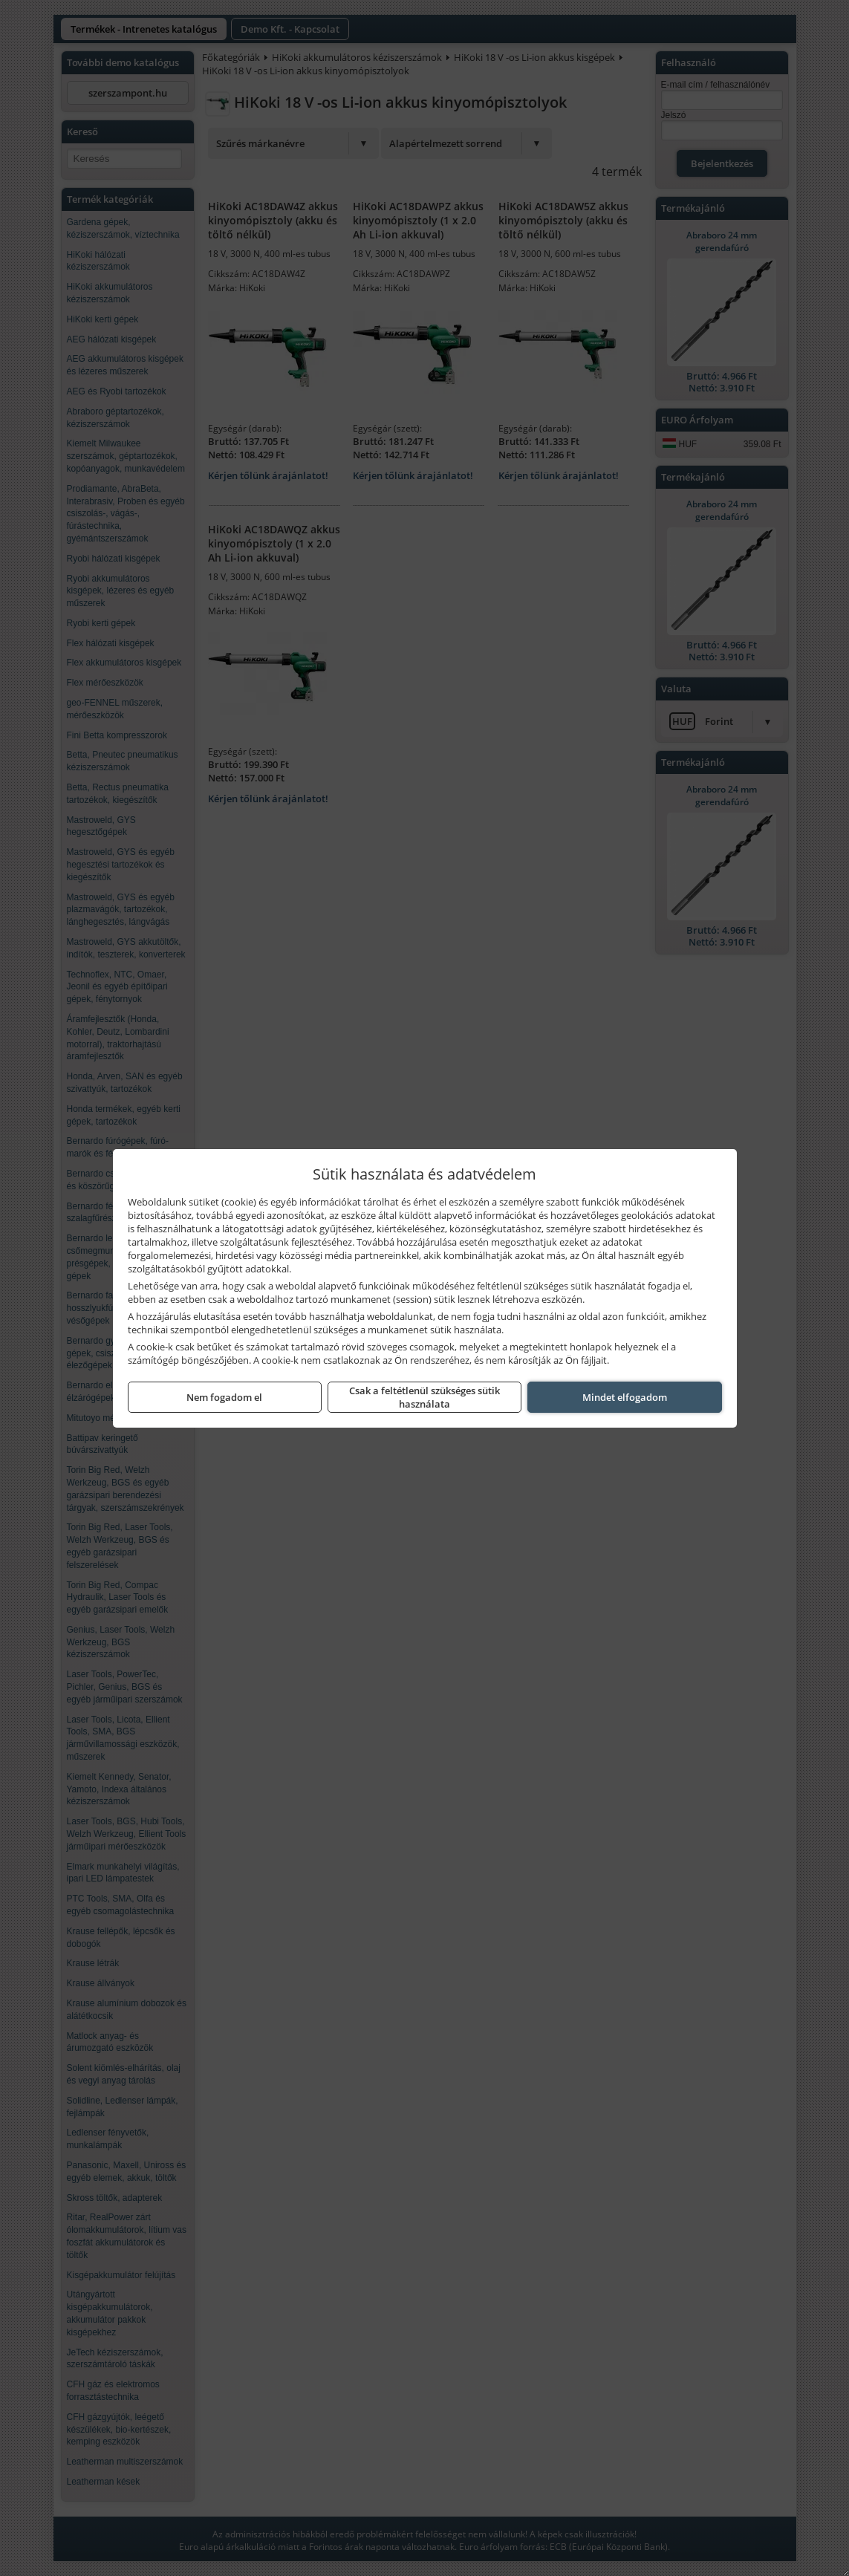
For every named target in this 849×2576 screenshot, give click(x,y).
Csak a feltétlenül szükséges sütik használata (424, 1397)
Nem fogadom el (224, 1397)
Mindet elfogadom (624, 1397)
